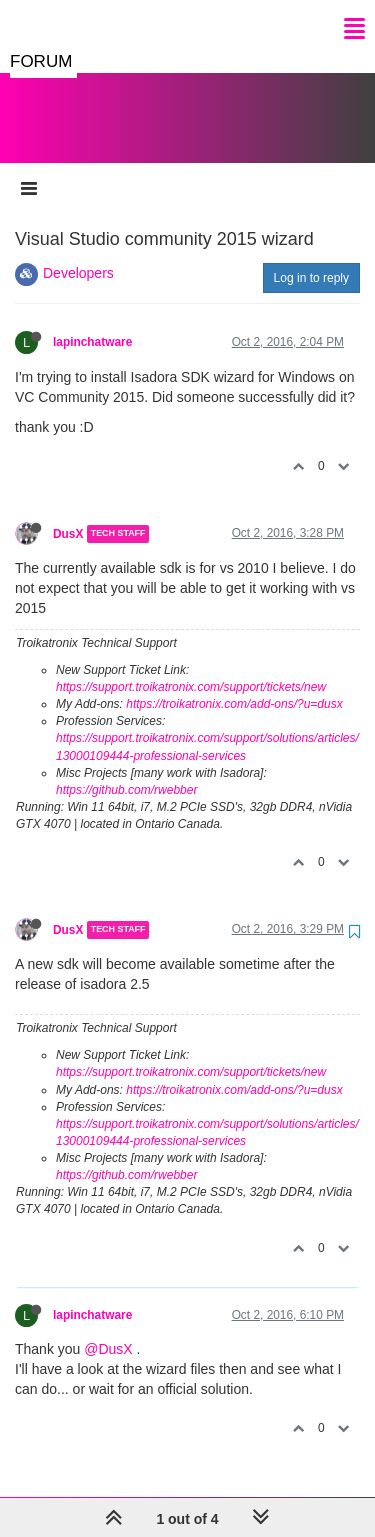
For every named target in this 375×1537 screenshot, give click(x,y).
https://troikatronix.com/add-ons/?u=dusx (234, 684)
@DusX (108, 1329)
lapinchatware (92, 322)
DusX (68, 514)
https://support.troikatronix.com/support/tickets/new (191, 667)
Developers (78, 253)
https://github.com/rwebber (126, 770)
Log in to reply (311, 258)
